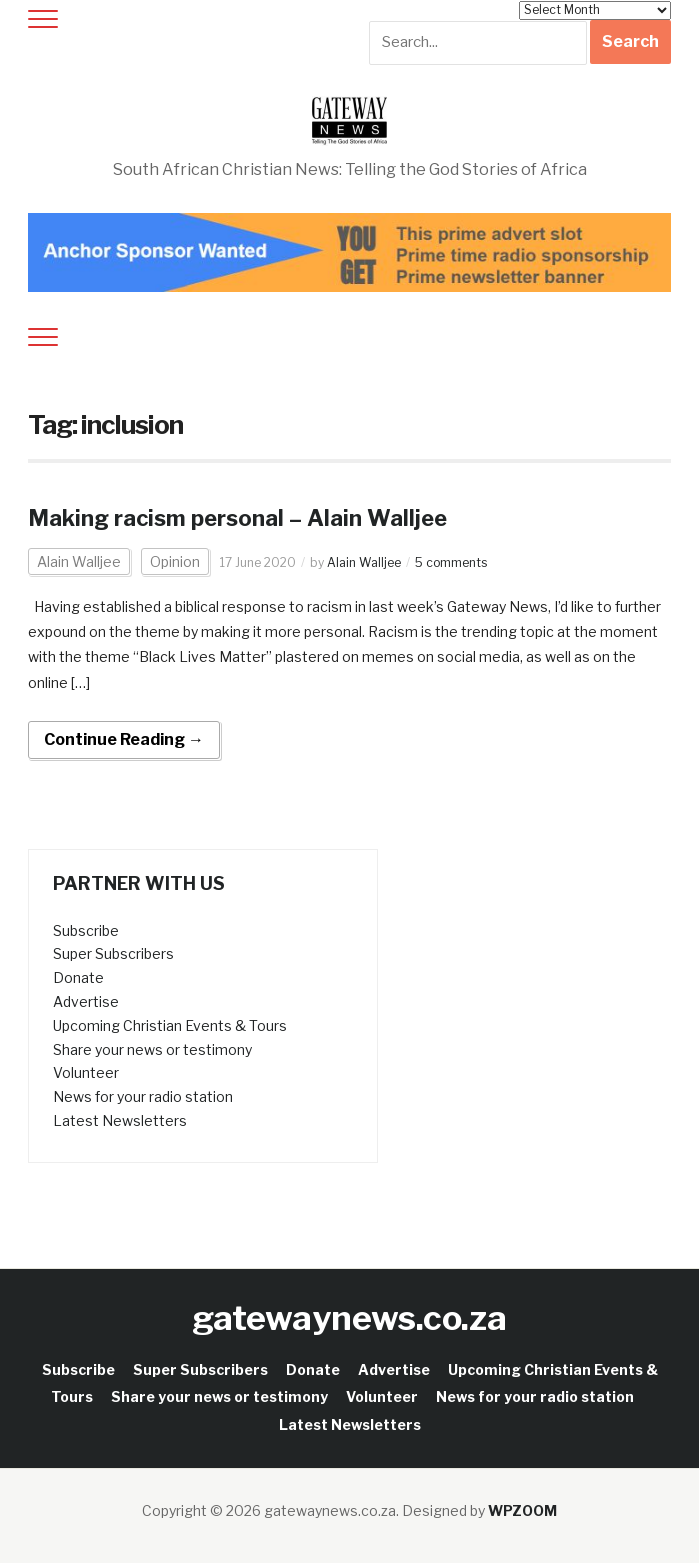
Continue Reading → (124, 739)
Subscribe (86, 930)
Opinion (175, 561)
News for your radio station (143, 1096)
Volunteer (86, 1072)
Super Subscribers (113, 953)
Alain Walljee (79, 561)
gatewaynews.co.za (349, 1317)
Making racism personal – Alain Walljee (237, 518)
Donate (78, 977)
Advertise (86, 1001)
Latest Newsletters (120, 1120)
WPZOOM (522, 1510)
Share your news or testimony (152, 1049)
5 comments (451, 562)
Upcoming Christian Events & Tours (170, 1025)
